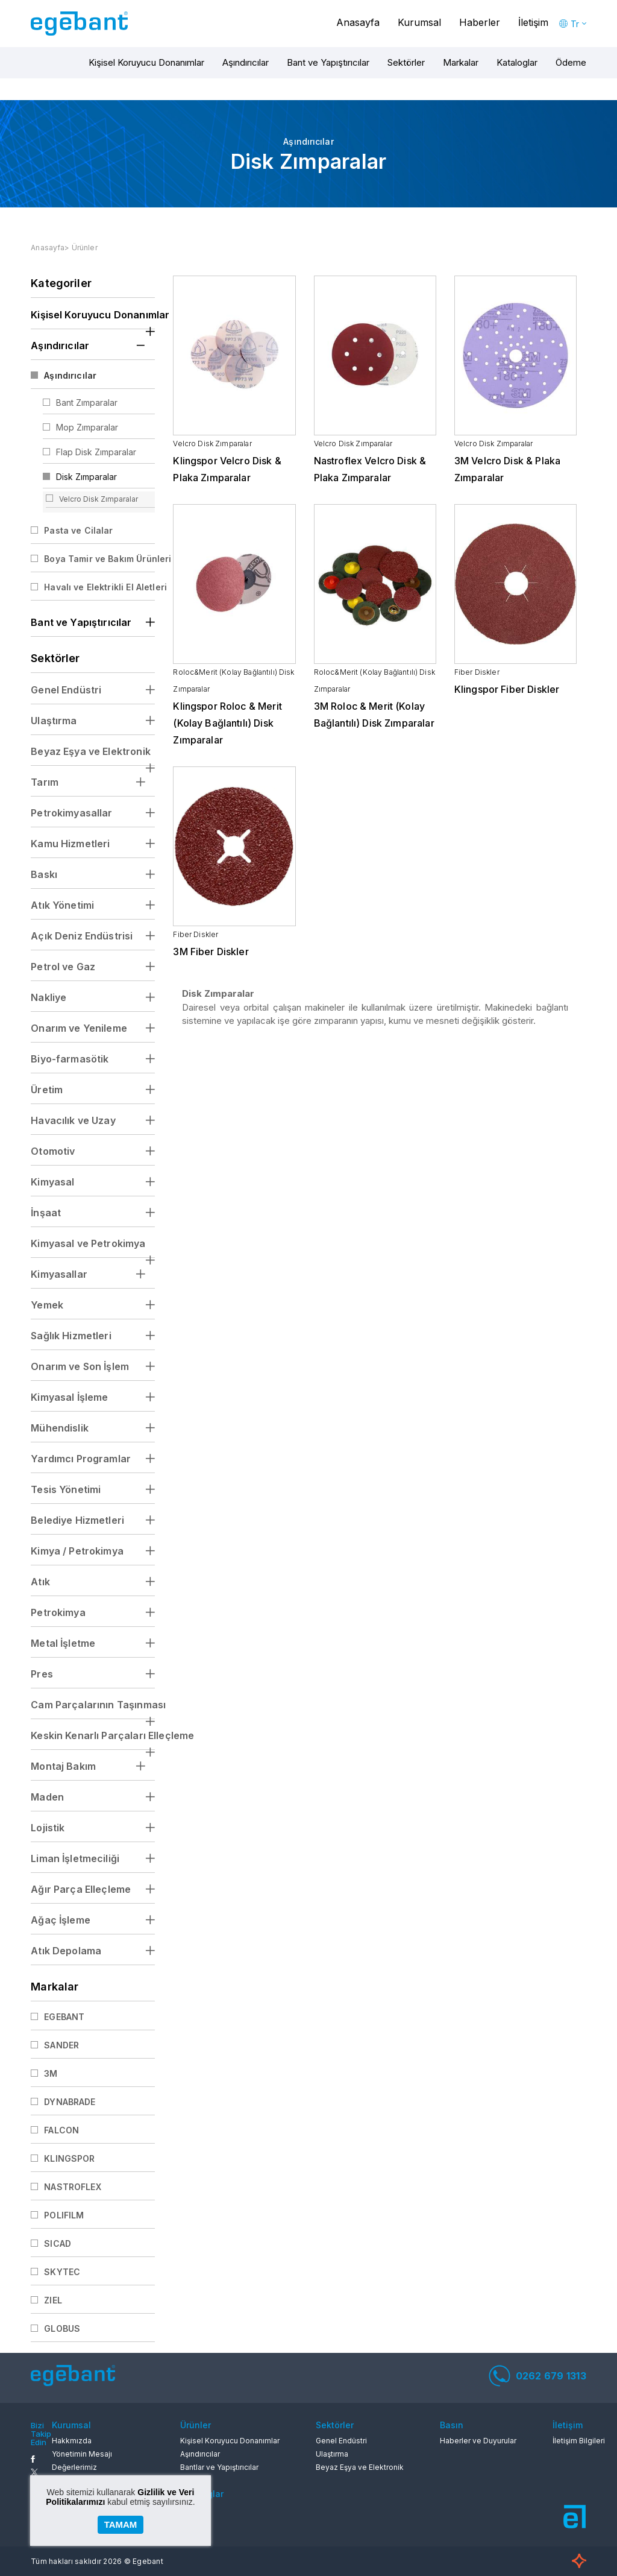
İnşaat (46, 1213)
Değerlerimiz (74, 2467)
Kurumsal (419, 22)
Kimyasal (52, 1182)
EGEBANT (64, 2017)
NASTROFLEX (72, 2187)
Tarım (44, 782)
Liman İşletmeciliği (75, 1858)
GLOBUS (62, 2328)
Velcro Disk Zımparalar (98, 499)
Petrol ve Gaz (63, 967)
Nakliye (48, 997)
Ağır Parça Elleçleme (81, 1889)
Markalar (460, 62)
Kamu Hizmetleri (70, 844)
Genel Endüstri (66, 690)
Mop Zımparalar (87, 427)
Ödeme (571, 62)
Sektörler (406, 62)
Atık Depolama (66, 1951)
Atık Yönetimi (62, 905)
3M (50, 2073)
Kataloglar (516, 62)
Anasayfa (358, 22)
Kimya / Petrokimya (77, 1551)
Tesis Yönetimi (66, 1489)
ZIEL (53, 2300)
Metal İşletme (63, 1643)
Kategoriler (61, 283)
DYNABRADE (69, 2102)
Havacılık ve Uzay (73, 1120)
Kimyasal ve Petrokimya (88, 1243)
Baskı (44, 874)
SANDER (61, 2045)
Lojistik (47, 1828)
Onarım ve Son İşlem (80, 1366)
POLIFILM (64, 2215)
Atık (40, 1582)
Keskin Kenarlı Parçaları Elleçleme (93, 1735)
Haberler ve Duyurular (478, 2440)
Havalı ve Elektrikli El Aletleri (99, 587)
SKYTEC (62, 2272)
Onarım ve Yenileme (79, 1028)
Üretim (47, 1090)
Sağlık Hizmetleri (71, 1336)
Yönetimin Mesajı (82, 2453)
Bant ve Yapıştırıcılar (328, 62)
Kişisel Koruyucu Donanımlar (146, 62)
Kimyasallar (59, 1274)
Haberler (479, 22)
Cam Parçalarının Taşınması (93, 1705)
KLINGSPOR (69, 2158)
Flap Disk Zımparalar (96, 452)
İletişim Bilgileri (579, 2440)
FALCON (61, 2130)
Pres (42, 1674)
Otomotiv (53, 1151)
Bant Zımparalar (86, 402)
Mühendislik (60, 1428)
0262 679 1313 (537, 2376)
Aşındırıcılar (245, 62)
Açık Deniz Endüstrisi (82, 936)
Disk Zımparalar (86, 477)
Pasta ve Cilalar (78, 530)
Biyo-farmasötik (69, 1059)
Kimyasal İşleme (69, 1397)
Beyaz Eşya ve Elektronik (91, 751)
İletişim (533, 22)
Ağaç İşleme (60, 1920)
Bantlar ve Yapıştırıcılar (219, 2467)
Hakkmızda (72, 2440)
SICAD (57, 2243)
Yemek (47, 1305)
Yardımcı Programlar (81, 1459)
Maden (47, 1797)
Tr (575, 24)
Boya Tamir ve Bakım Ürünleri (99, 559)
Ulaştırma (54, 721)
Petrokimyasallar (71, 813)
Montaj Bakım (63, 1766)
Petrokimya (58, 1612)
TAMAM (120, 2524)
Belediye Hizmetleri (77, 1520)
